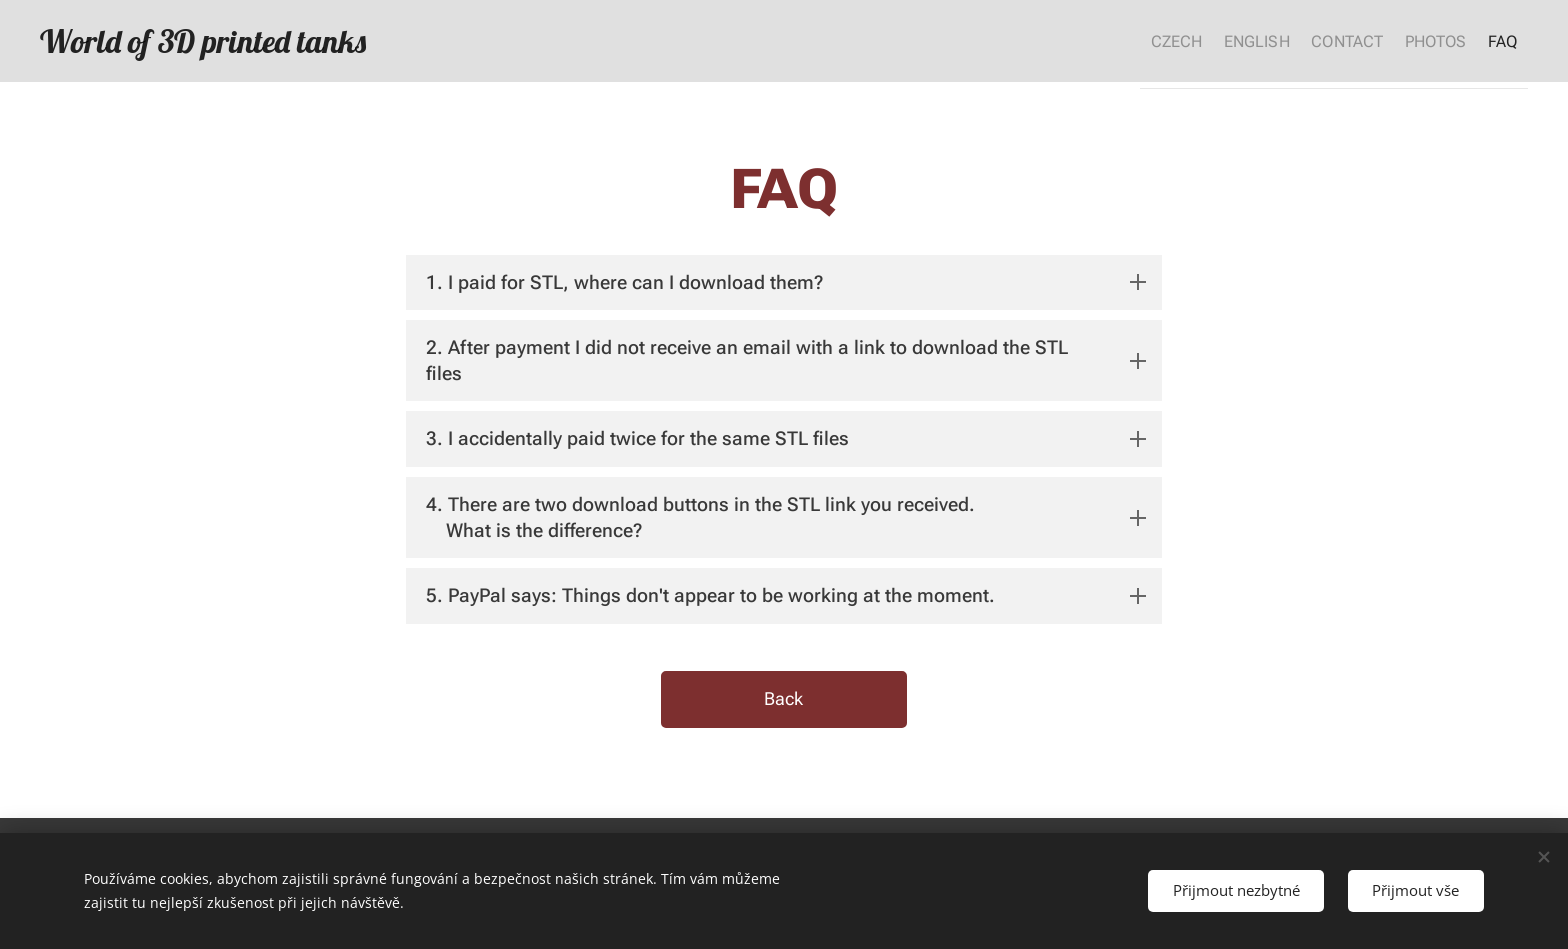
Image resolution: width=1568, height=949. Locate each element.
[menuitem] (1126, 41)
